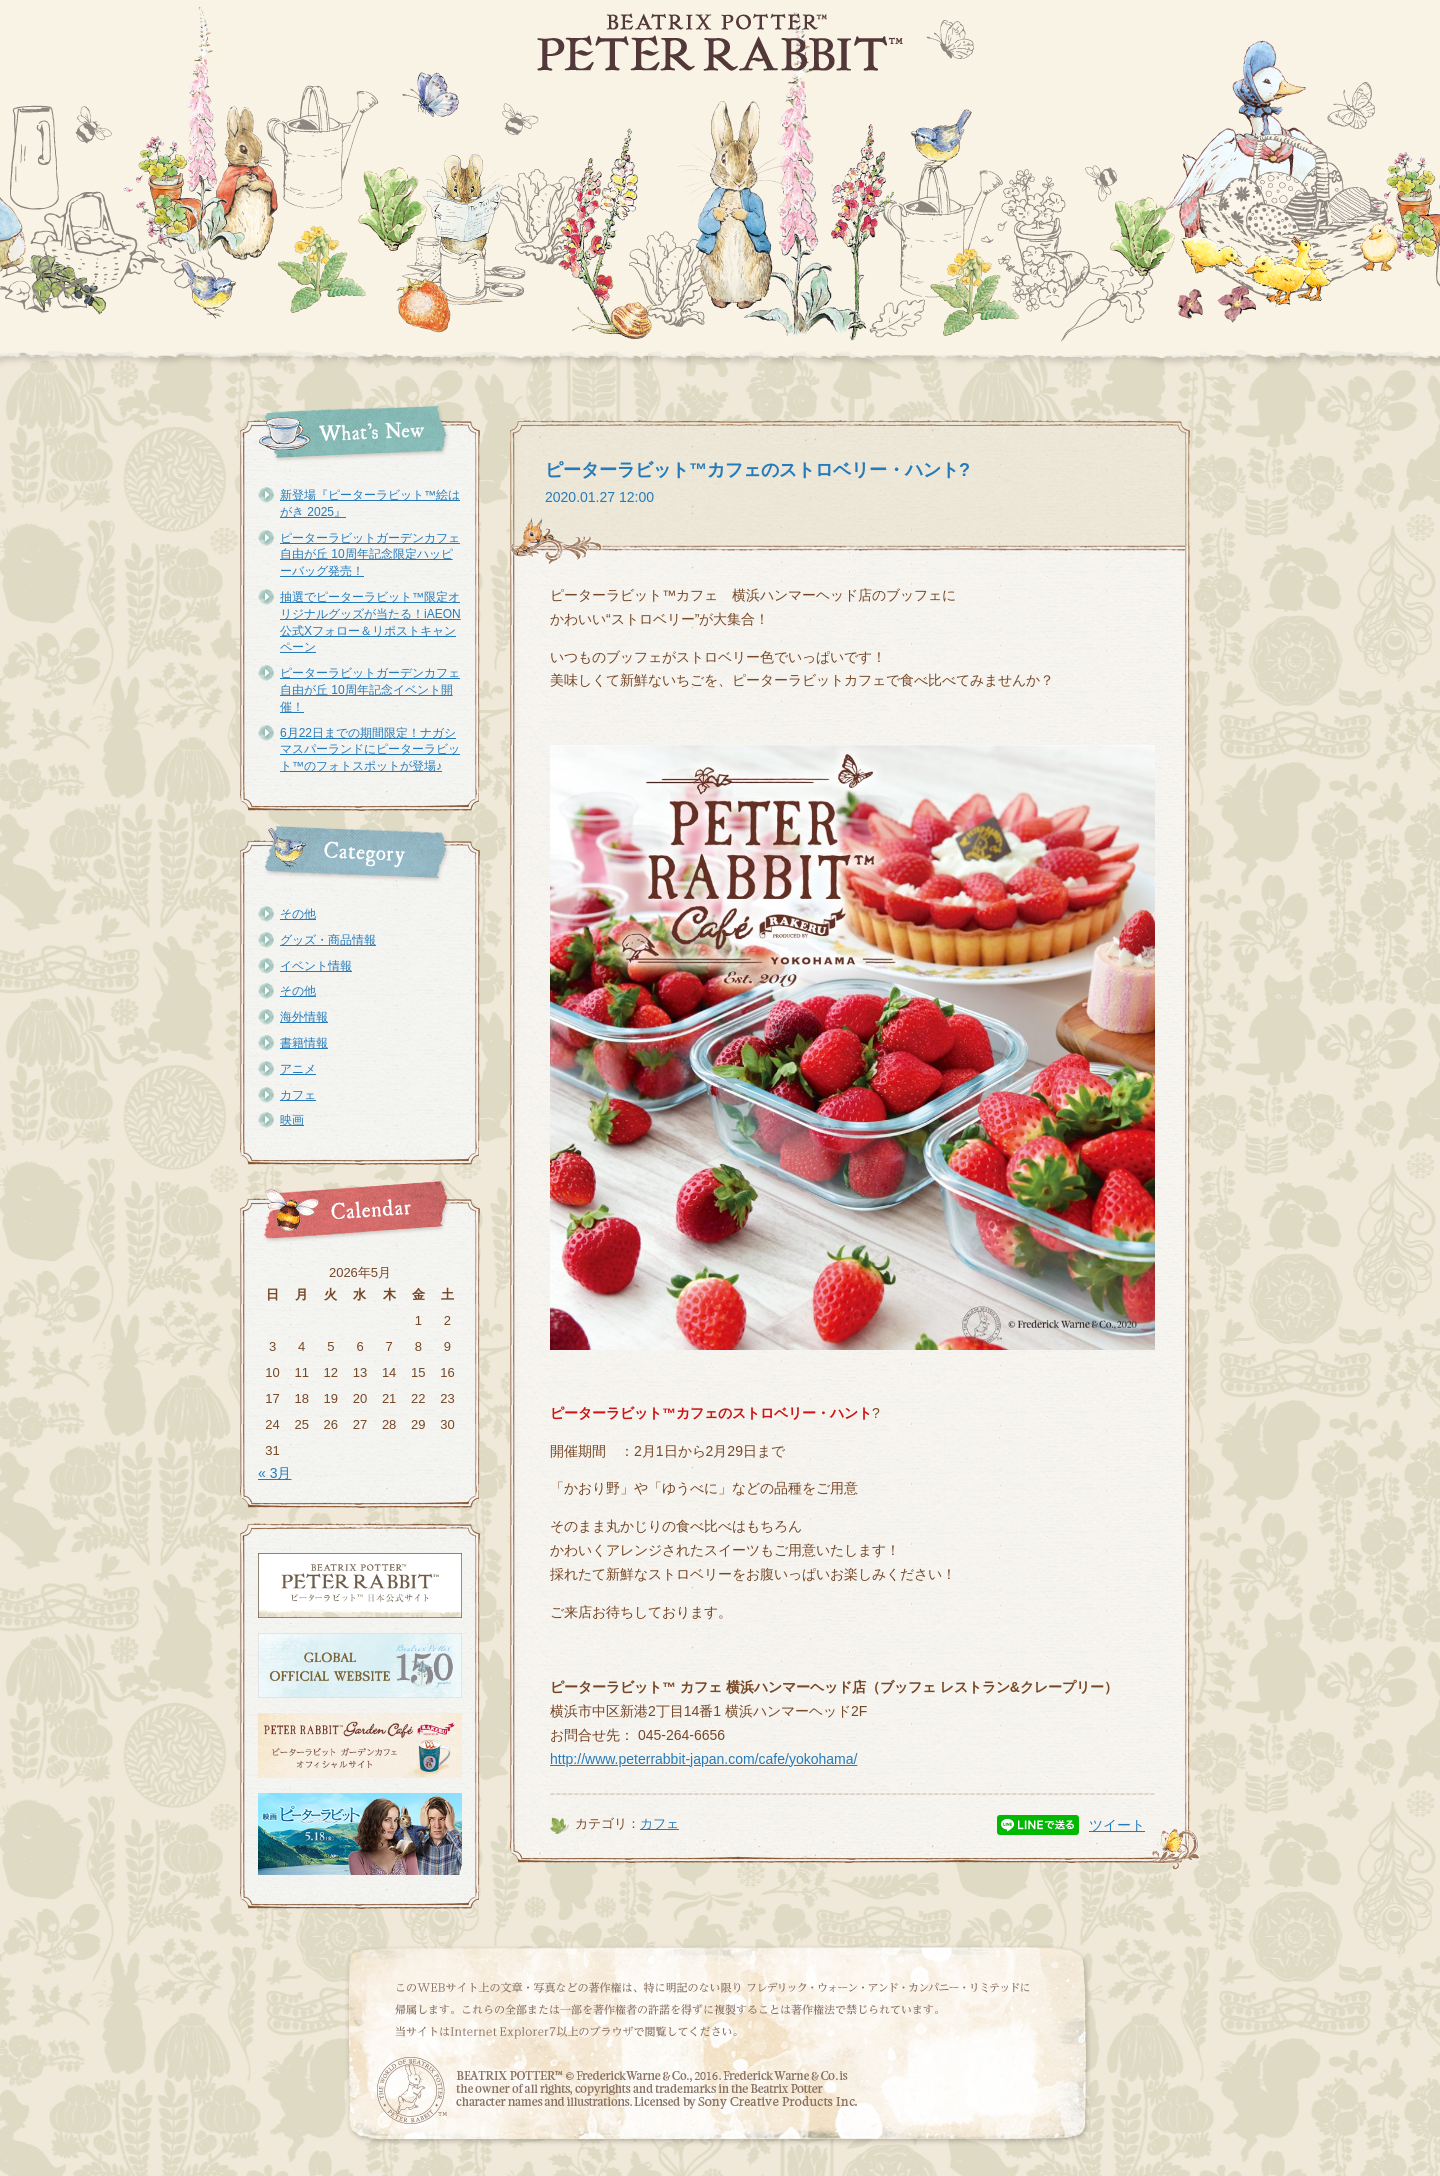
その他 (298, 914)
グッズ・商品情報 (328, 940)
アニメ (298, 1069)
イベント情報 (316, 966)
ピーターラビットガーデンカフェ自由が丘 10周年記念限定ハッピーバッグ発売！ (370, 555)
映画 (292, 1120)
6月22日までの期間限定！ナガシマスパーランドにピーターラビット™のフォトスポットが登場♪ (370, 750)
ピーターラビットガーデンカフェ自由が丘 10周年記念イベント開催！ (370, 690)
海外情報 (304, 1017)
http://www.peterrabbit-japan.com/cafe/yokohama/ (703, 1759)
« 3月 (274, 1473)
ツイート (1117, 1825)
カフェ (298, 1095)
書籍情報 (304, 1043)
